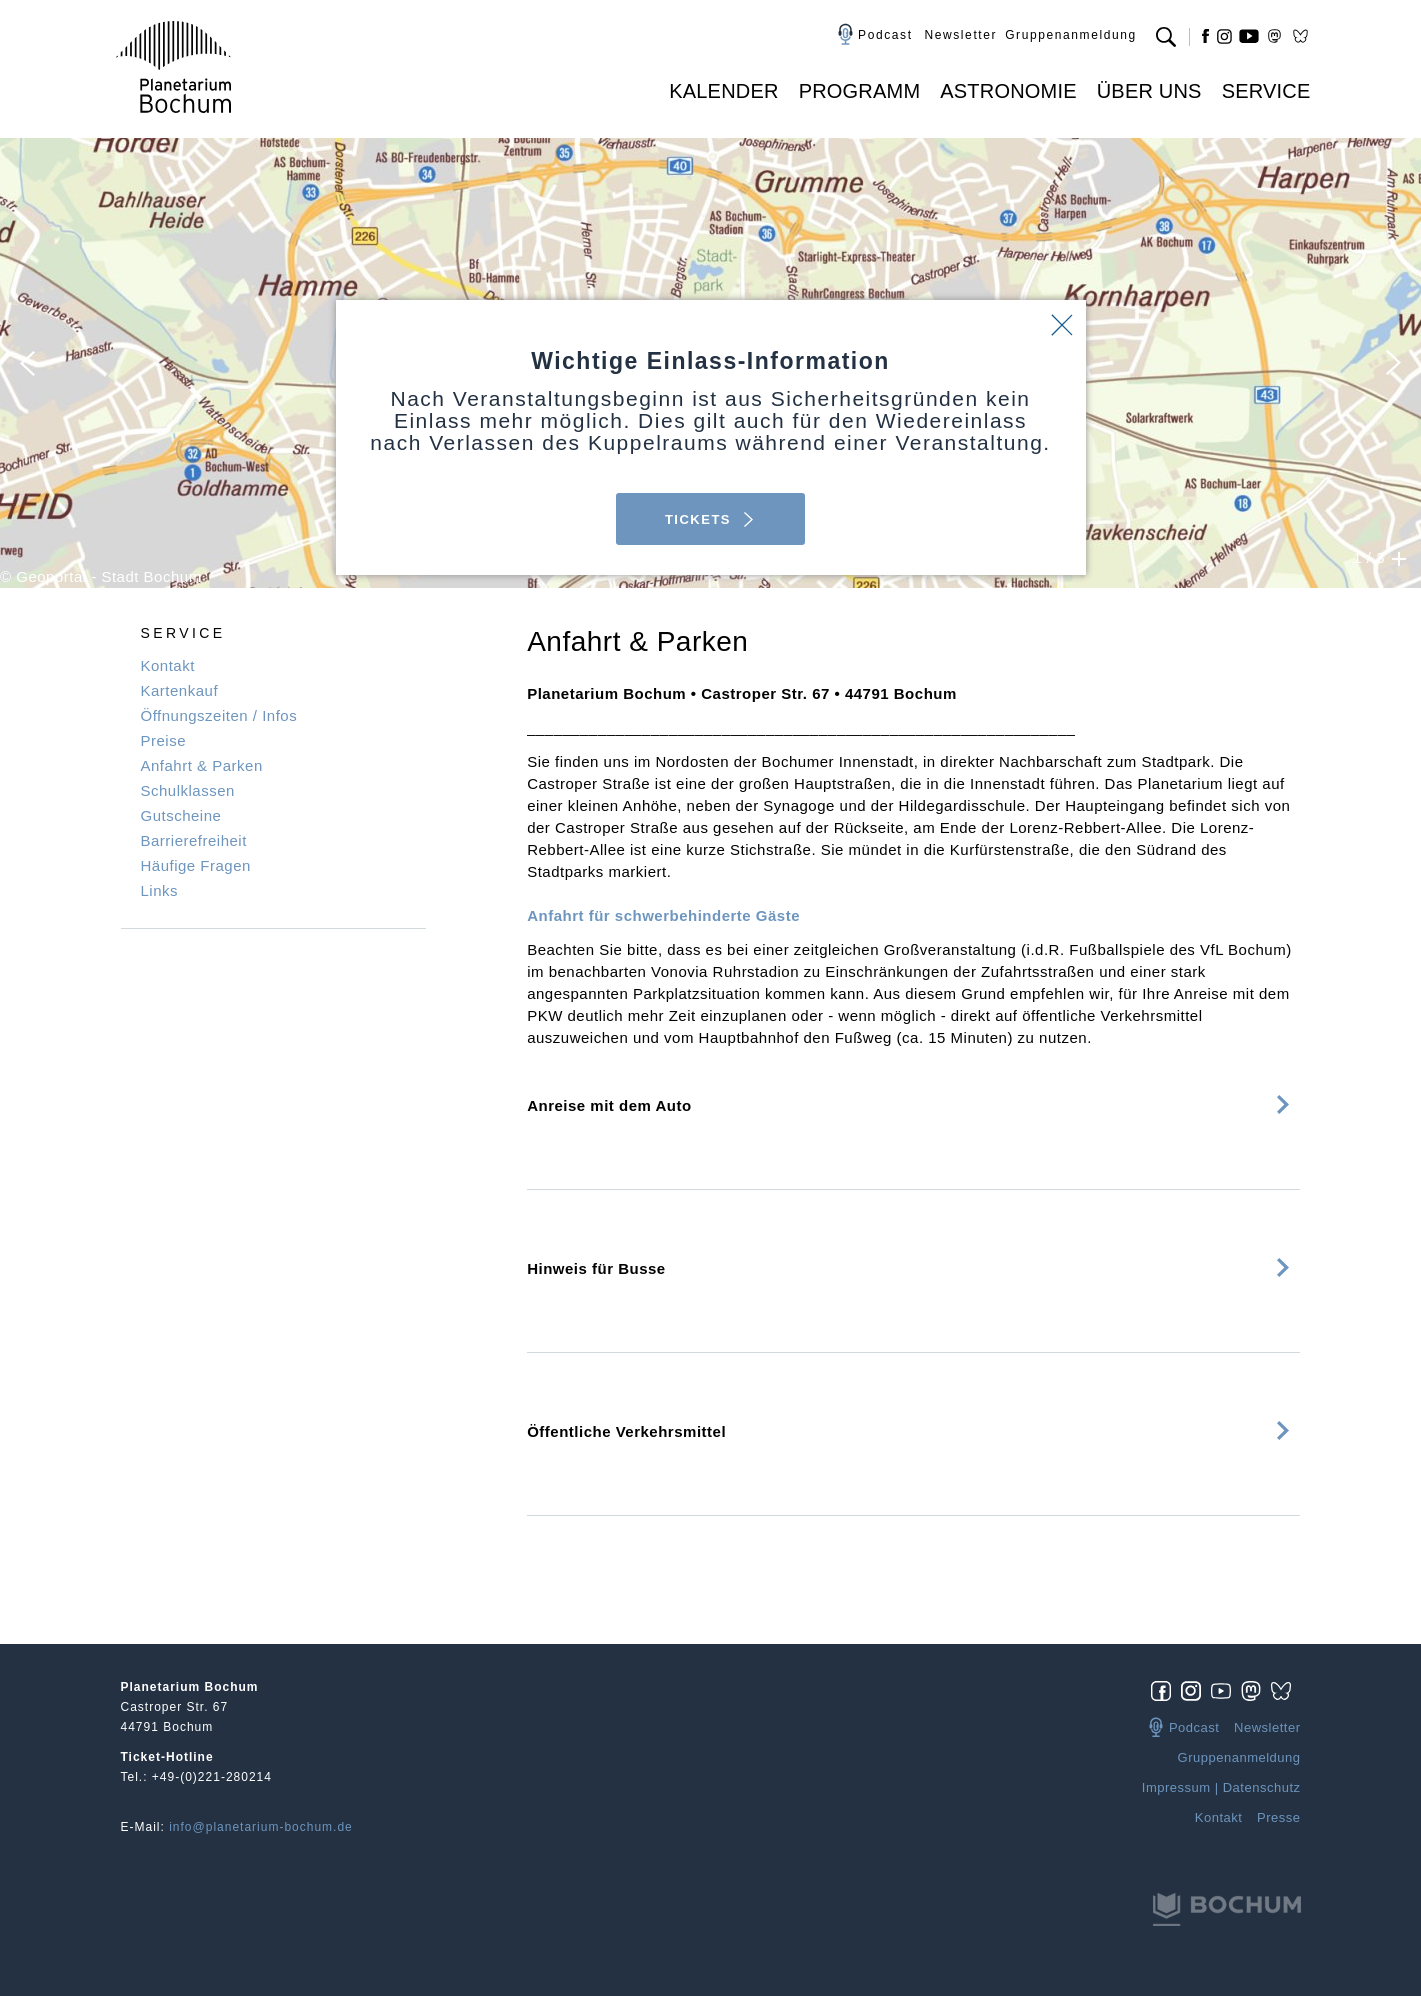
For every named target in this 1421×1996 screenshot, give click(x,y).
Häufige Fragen (196, 865)
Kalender (723, 91)
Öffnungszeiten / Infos (219, 715)
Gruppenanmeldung (1071, 35)
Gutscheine (181, 815)
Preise (164, 740)
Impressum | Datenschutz (1221, 1787)
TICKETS (710, 519)
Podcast (885, 35)
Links (160, 890)
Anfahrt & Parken (202, 765)
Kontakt (168, 665)
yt (1249, 36)
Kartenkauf (180, 690)
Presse (1278, 1817)
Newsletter (960, 35)
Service (1266, 91)
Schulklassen (188, 790)
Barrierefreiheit (194, 840)
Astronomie (1008, 91)
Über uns (1149, 91)
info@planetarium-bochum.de (261, 1827)
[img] (1166, 1690)
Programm (860, 91)
